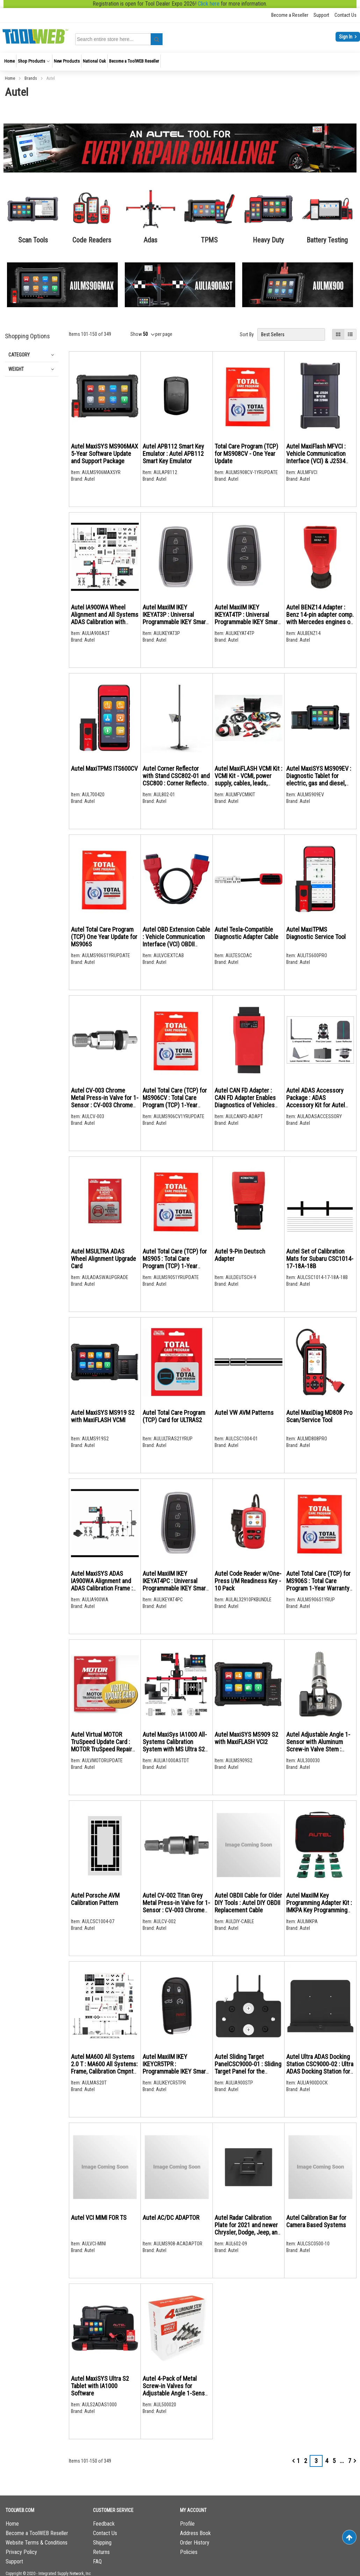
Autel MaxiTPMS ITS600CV (104, 768)
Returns (101, 2552)
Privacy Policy (21, 2552)
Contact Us (345, 15)
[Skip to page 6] (342, 2460)
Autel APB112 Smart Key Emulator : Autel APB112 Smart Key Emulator (173, 454)
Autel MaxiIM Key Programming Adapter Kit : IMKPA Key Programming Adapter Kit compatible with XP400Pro (319, 1910)
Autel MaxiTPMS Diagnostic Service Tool (316, 933)
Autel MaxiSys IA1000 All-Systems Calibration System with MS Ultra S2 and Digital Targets (175, 1745)
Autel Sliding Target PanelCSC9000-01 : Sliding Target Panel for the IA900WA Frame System (248, 2067)
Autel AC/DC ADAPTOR (171, 2217)
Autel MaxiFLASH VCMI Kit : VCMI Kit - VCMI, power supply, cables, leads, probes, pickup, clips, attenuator (248, 783)
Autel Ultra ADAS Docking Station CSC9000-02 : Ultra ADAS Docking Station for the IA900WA (319, 2067)
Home (10, 78)
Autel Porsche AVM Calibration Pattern (95, 1899)
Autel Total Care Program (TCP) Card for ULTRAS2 (174, 1416)
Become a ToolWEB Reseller (37, 2533)
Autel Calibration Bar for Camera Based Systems (316, 2221)
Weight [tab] (16, 369)
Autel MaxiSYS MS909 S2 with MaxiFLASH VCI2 (246, 1738)
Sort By (247, 334)
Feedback (104, 2523)
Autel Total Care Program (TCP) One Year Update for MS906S (104, 937)
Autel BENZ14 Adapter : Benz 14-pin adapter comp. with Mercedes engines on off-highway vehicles (320, 618)
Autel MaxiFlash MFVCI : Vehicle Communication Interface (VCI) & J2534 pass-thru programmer (316, 457)
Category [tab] (19, 355)
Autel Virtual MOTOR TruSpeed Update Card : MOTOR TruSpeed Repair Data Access (101, 1745)
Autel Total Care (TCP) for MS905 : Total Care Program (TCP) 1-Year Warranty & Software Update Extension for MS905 (175, 1270)
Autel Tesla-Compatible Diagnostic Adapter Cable (246, 933)
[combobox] (120, 39)
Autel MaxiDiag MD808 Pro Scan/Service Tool (319, 1416)
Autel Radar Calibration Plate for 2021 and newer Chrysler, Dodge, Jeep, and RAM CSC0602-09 (248, 2228)
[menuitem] (9, 61)
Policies (188, 2552)
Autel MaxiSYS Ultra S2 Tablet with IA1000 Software (100, 2386)
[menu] (180, 62)
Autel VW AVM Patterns (244, 1412)
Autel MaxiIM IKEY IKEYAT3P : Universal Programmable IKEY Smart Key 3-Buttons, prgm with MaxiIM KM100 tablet (175, 622)
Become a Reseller (289, 15)
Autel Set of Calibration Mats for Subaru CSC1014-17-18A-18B (319, 1259)
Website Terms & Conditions (36, 2542)
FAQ (97, 2561)
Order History (194, 2542)
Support (321, 15)
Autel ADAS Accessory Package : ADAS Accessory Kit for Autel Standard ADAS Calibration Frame (319, 1105)
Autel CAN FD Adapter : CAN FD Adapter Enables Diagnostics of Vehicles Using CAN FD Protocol (245, 1101)
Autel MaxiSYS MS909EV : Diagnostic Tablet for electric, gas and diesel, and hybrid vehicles (318, 779)
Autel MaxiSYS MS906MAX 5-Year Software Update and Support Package (104, 454)
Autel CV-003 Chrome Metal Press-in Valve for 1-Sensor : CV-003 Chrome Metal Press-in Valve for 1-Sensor (104, 1105)
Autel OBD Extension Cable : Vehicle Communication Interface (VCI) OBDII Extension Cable (176, 940)
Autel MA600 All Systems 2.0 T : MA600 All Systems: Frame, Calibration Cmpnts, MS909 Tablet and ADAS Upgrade (104, 2071)
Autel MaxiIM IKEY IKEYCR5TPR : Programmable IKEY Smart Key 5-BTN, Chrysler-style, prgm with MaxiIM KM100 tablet (175, 2075)
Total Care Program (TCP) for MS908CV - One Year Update (246, 454)
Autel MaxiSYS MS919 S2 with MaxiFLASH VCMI (103, 1416)
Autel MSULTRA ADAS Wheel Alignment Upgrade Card (103, 1259)
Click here (208, 3)
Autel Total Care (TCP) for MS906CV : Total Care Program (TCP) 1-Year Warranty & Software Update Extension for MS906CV (175, 1109)
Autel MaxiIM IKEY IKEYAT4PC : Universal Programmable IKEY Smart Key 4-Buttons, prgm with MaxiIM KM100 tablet (175, 1588)
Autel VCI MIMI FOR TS (99, 2217)
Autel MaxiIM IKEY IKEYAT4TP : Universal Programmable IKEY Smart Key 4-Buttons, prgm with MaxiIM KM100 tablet (247, 622)
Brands (31, 78)
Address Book (195, 2533)
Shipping (102, 2542)
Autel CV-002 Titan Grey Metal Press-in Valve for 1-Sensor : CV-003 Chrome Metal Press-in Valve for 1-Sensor (176, 1910)
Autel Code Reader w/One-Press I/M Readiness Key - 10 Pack (248, 1581)
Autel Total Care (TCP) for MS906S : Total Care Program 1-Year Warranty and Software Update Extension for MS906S (318, 1588)
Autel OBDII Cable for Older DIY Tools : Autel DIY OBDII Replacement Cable (248, 1903)
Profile (187, 2523)
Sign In (346, 37)
